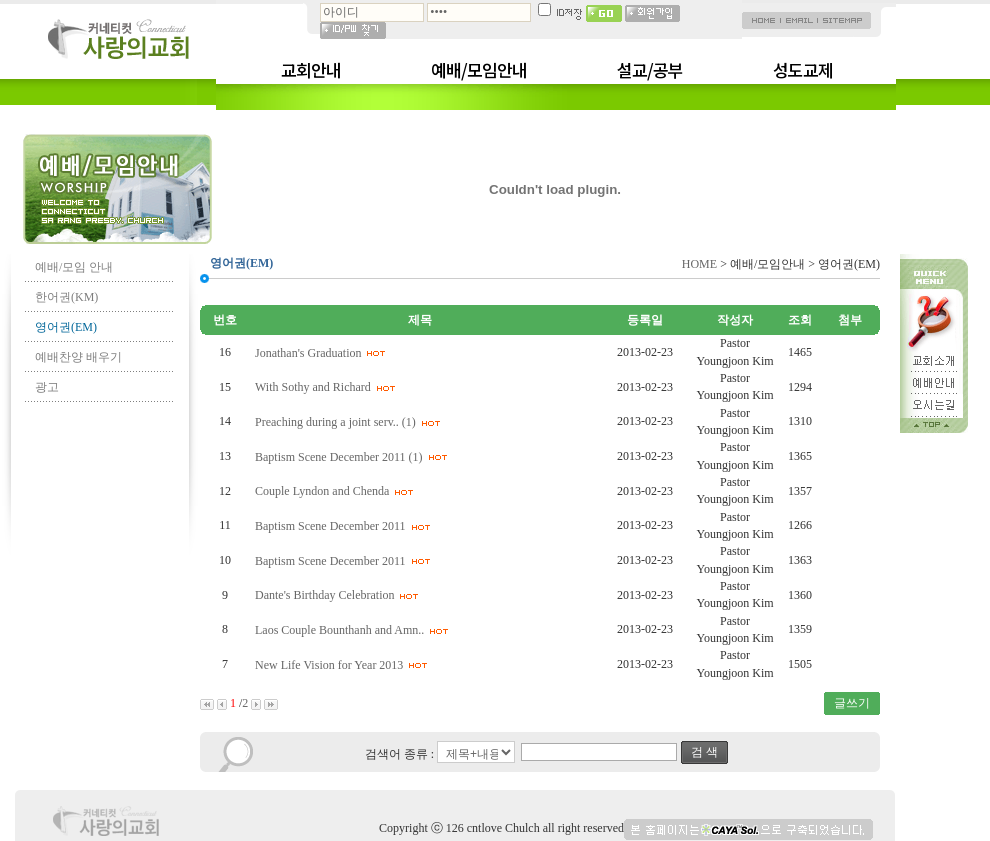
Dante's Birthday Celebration (339, 595)
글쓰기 (852, 703)
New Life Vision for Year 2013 (344, 665)
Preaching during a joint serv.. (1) (350, 422)
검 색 (704, 752)
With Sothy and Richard (328, 387)
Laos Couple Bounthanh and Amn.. (354, 630)
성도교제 (803, 70)
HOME (699, 264)
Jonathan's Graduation (323, 353)
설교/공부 (650, 70)
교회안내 (311, 70)
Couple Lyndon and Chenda (337, 491)
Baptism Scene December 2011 (345, 526)
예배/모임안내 (479, 70)
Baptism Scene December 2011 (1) (354, 457)
